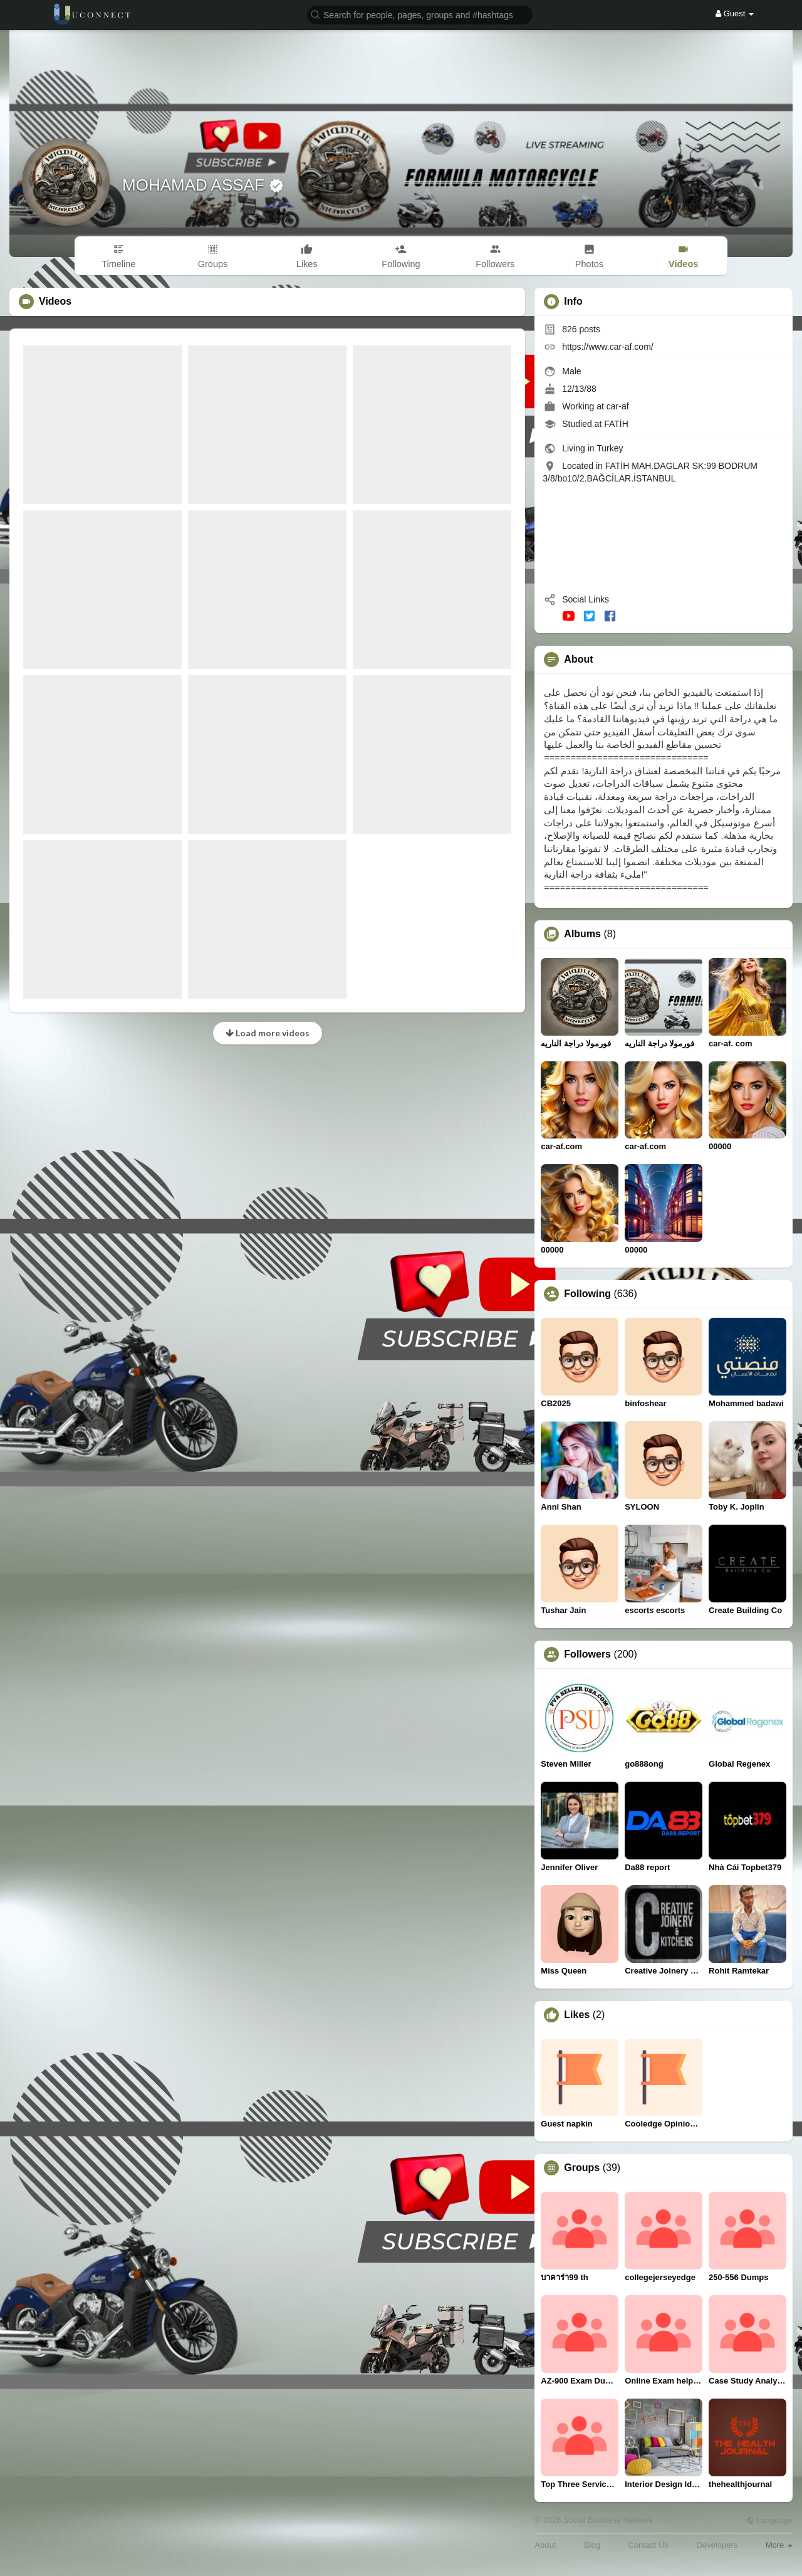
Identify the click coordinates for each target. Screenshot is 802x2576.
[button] (420, 14)
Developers (716, 2545)
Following (587, 1294)
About (545, 2545)
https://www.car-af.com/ (607, 347)
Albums (582, 934)
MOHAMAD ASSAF (195, 185)
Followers (587, 1654)
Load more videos (268, 1033)
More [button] (779, 2545)
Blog (592, 2545)
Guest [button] (735, 13)
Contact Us (648, 2545)
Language (769, 2520)
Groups (582, 2168)
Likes (577, 2015)
